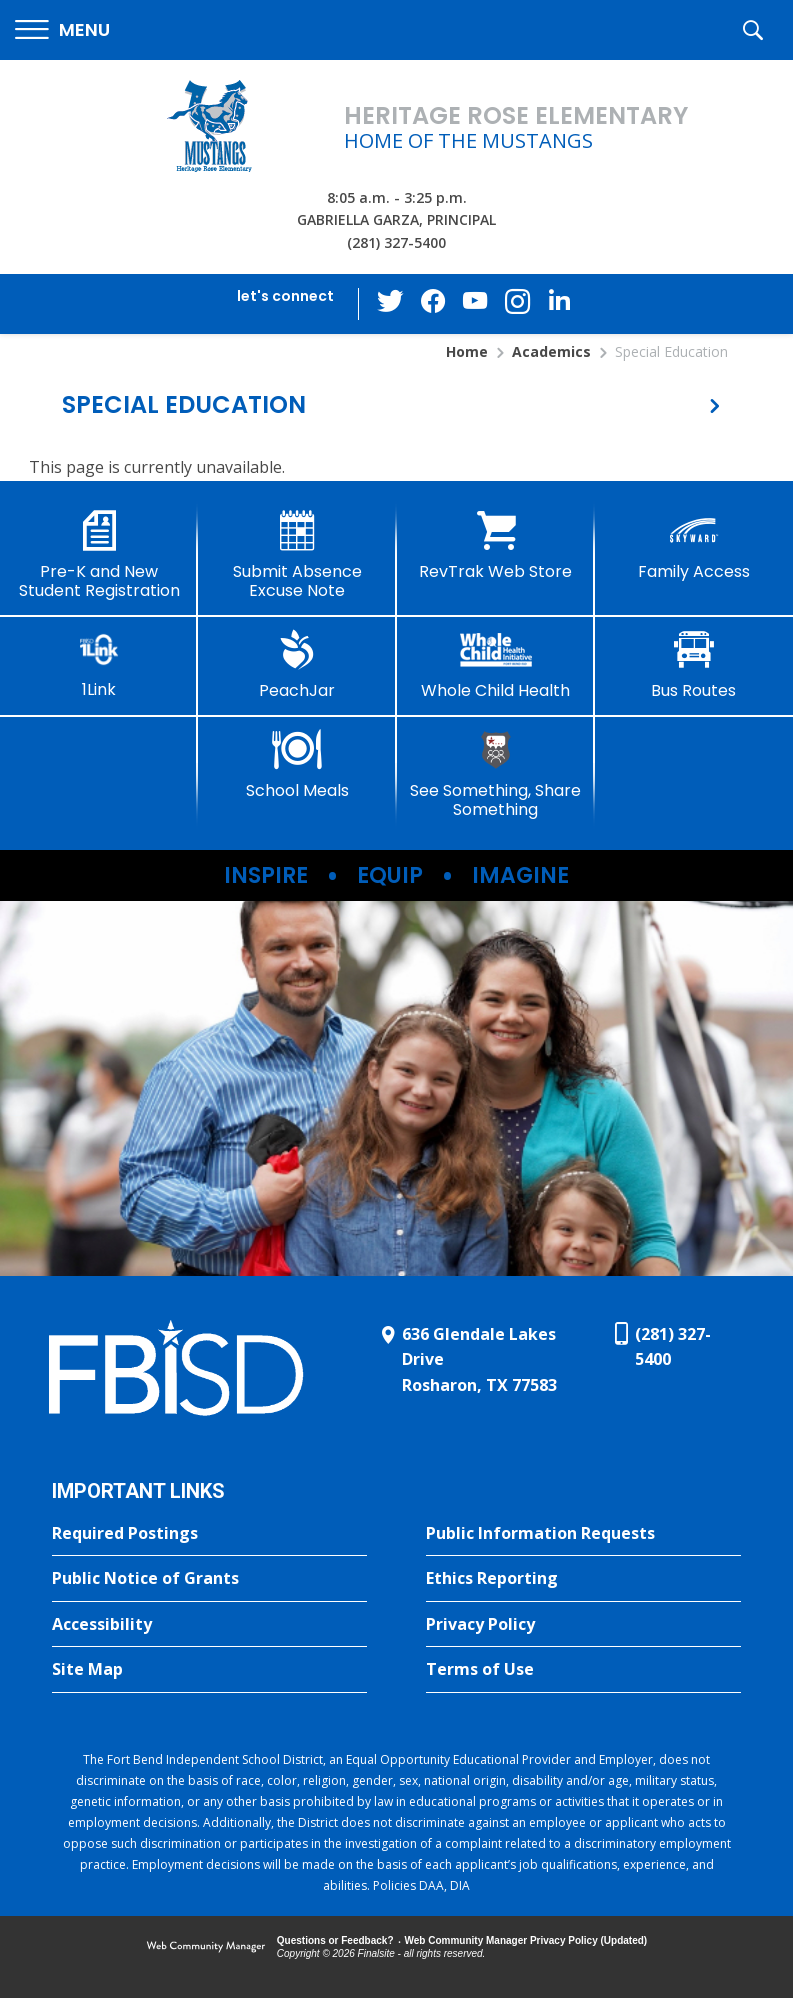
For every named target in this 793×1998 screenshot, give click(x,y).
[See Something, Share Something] (496, 774)
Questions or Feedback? (335, 1940)
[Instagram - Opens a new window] (515, 304)
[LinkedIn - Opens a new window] (555, 302)
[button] (62, 30)
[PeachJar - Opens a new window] (297, 665)
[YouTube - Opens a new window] (475, 303)
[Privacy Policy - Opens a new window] (583, 1625)
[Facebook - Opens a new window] (435, 304)
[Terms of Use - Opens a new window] (583, 1670)
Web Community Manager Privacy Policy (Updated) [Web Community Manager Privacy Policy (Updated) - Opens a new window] (526, 1940)
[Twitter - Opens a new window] (395, 303)
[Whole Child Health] (496, 665)
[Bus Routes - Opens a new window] (694, 665)
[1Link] (99, 664)
